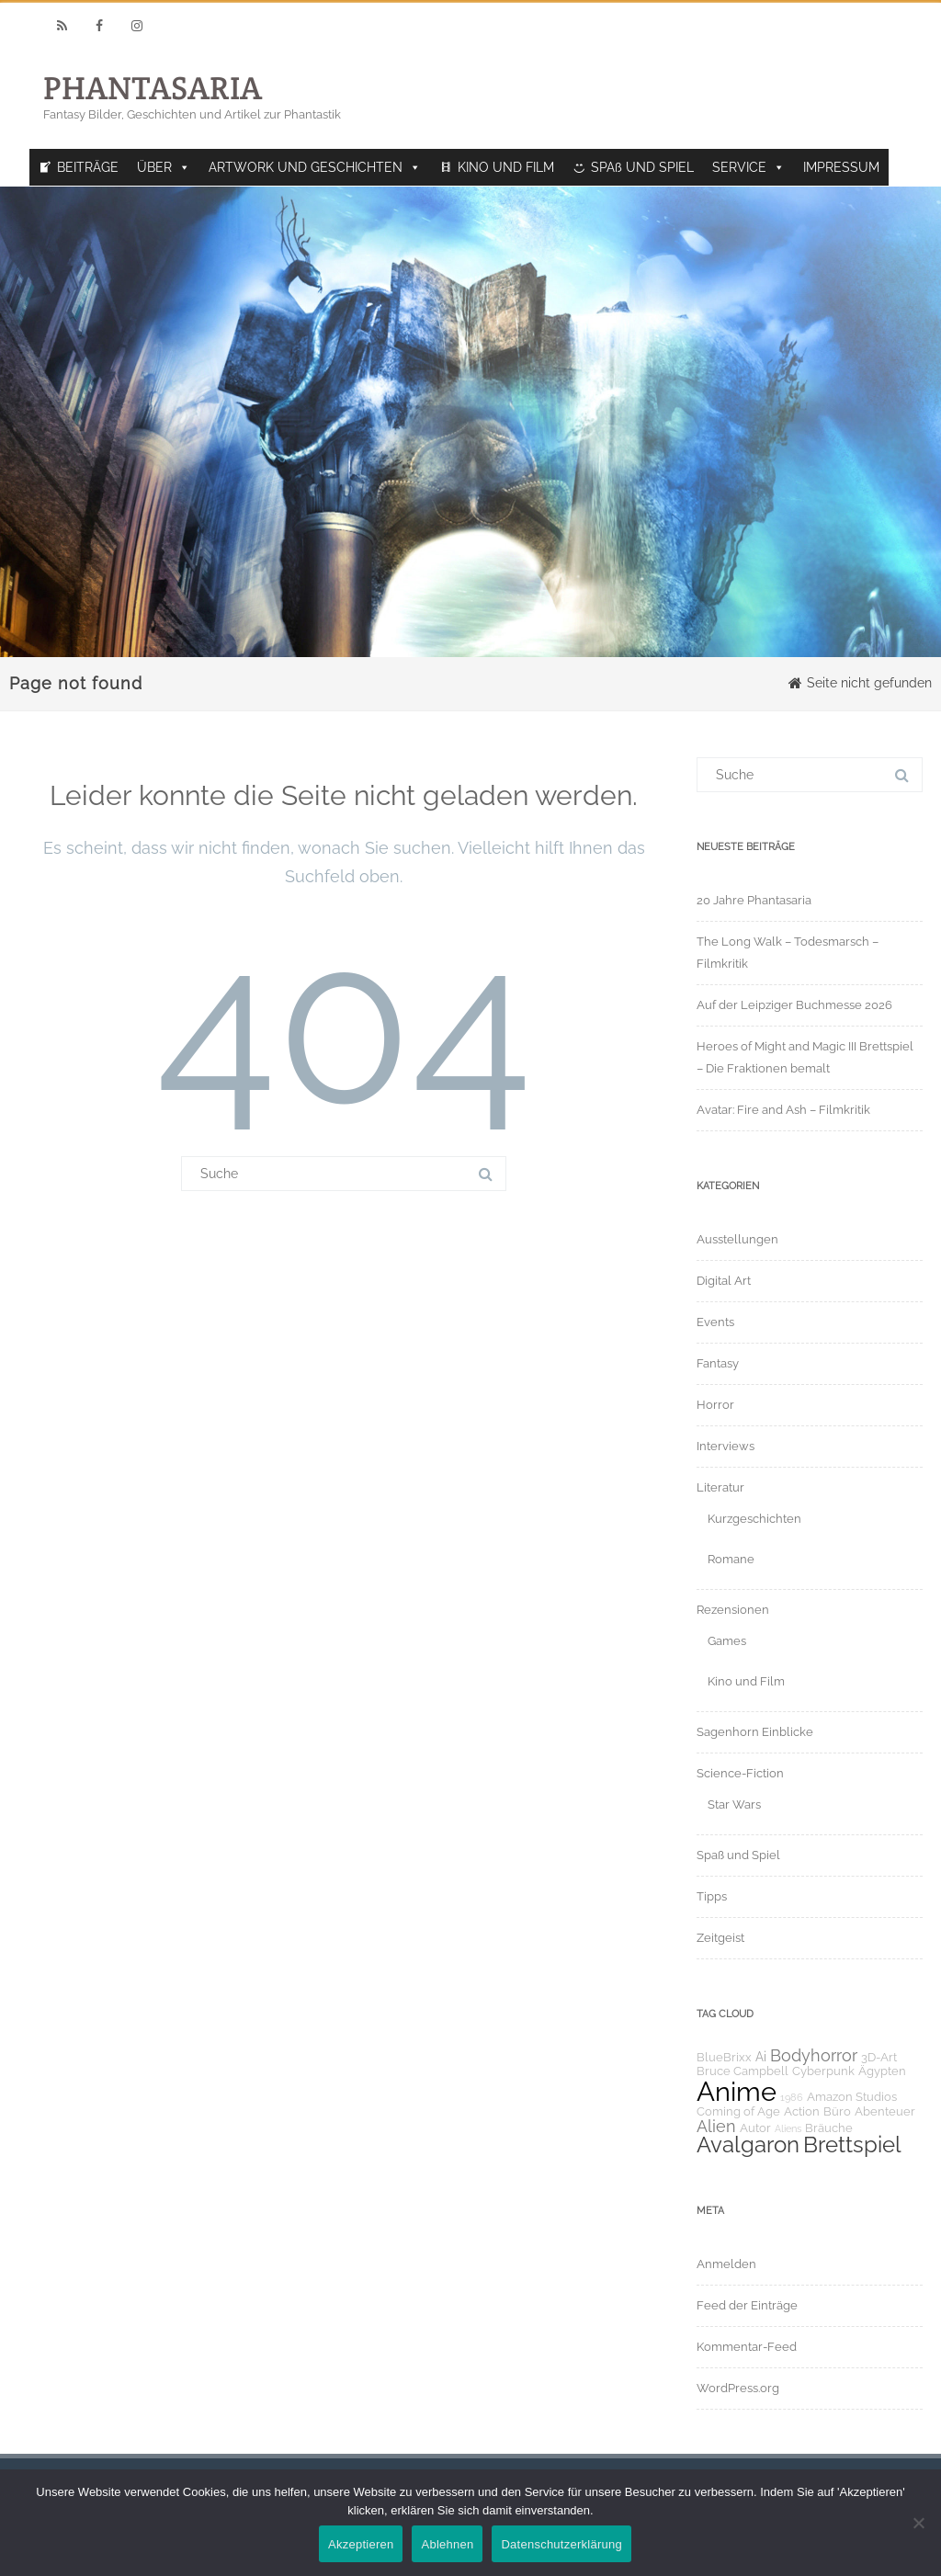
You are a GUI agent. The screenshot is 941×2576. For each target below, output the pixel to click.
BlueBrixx (724, 2057)
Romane (731, 1559)
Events (715, 1322)
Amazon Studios (852, 2097)
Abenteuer (885, 2111)
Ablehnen (447, 2544)
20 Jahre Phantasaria (754, 900)
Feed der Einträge (747, 2305)
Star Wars (734, 1804)
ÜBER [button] (163, 167)
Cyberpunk (823, 2071)
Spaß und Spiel (738, 1855)
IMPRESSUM (841, 167)
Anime (737, 2091)
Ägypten (882, 2071)
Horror (715, 1405)
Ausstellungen (737, 1239)
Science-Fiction (740, 1773)
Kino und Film (746, 1681)
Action (802, 2111)
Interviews (725, 1446)
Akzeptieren (360, 2544)
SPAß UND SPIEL (642, 167)
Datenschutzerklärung (561, 2544)
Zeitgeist (720, 1938)
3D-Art (879, 2057)
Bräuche (829, 2128)
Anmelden (726, 2264)
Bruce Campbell (742, 2071)
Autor (755, 2128)
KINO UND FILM (506, 167)
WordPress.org (738, 2388)
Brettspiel (852, 2145)
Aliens (788, 2128)
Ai (760, 2056)
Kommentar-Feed (747, 2347)
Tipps (712, 1896)
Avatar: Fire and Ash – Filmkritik (783, 1110)
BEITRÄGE (88, 167)
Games (727, 1641)
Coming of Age (738, 2111)
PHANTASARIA (152, 87)
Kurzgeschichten (754, 1519)
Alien (716, 2126)
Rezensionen (733, 1610)
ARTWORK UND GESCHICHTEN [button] (315, 167)
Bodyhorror (813, 2055)
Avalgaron (748, 2145)
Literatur (720, 1487)
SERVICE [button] (748, 167)
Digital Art (724, 1281)
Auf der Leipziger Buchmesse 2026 (794, 1005)
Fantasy (718, 1363)
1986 (791, 2097)
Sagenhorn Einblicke (755, 1732)
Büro (837, 2111)
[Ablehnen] (918, 2523)
